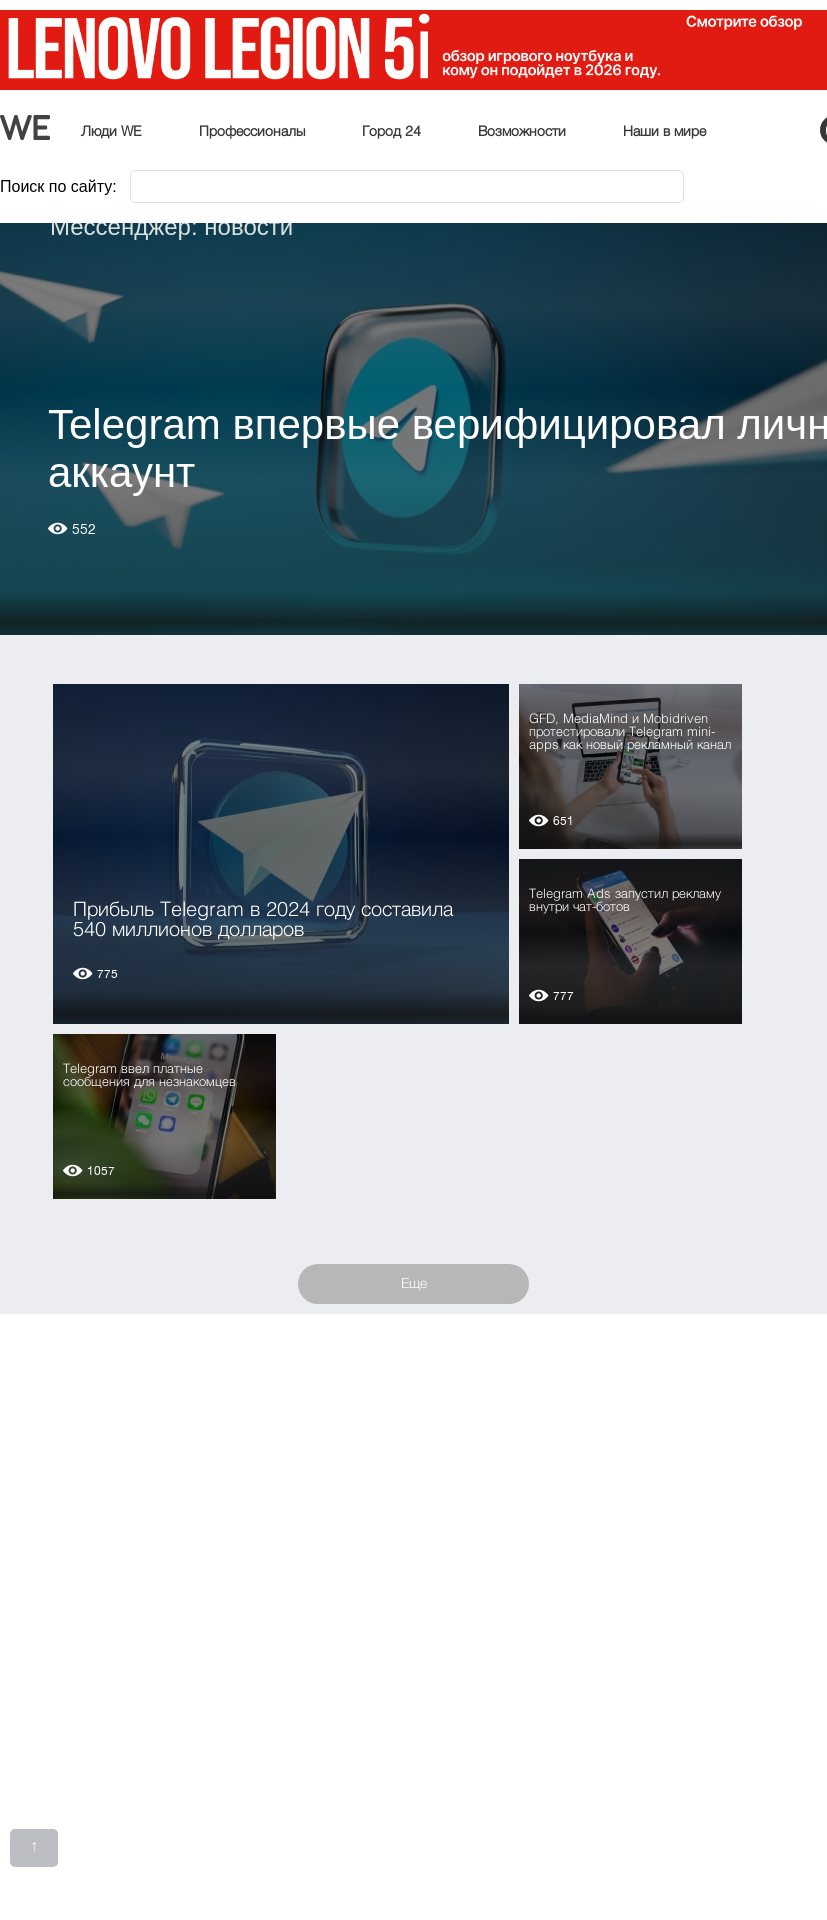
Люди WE (111, 132)
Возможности (522, 132)
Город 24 (391, 132)
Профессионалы (252, 132)
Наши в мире (664, 132)
